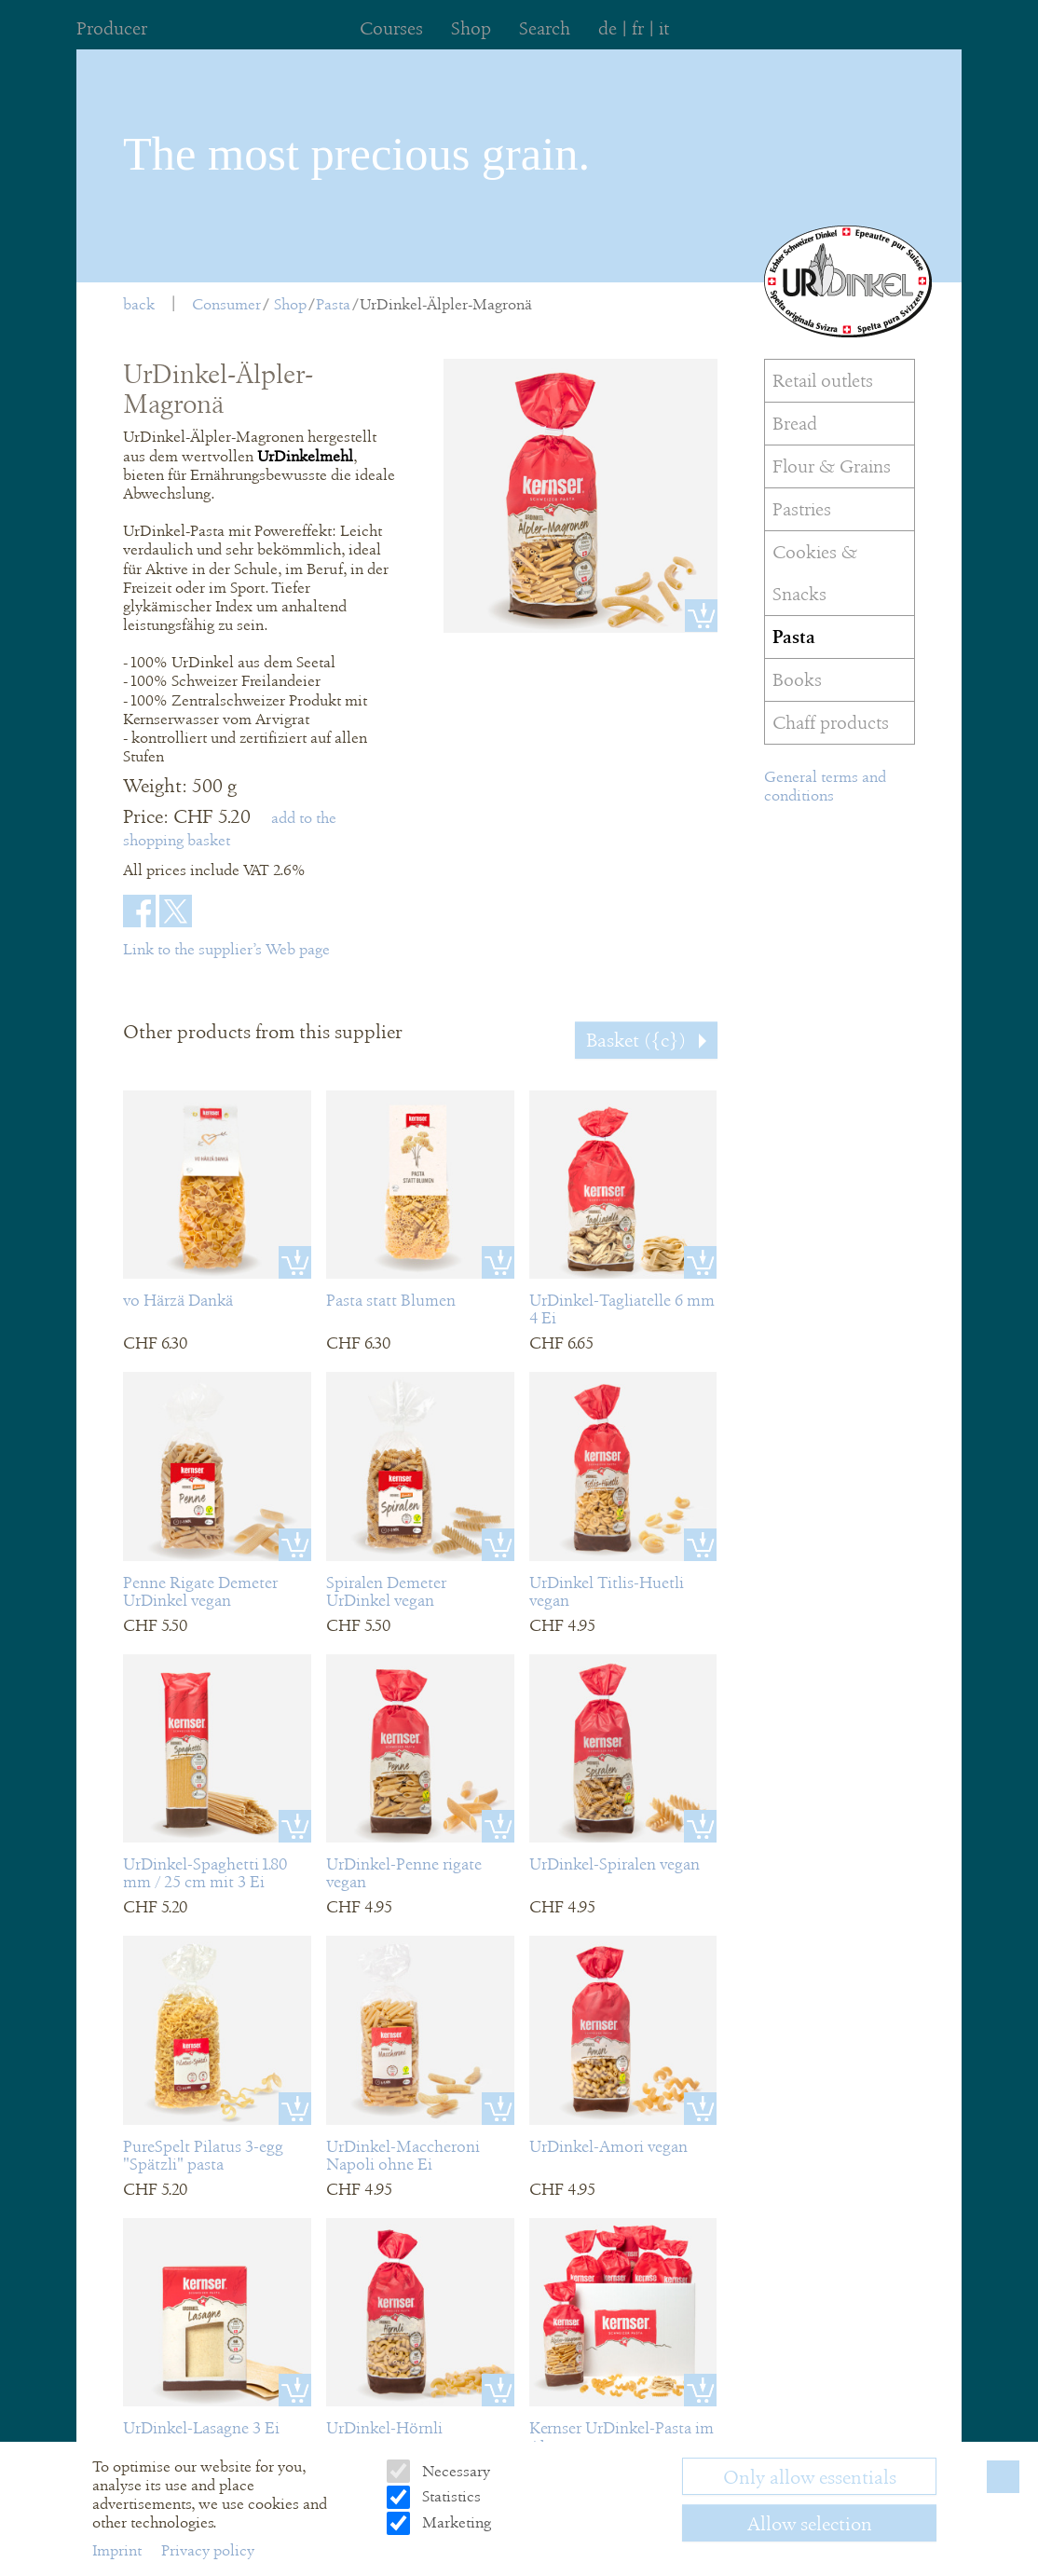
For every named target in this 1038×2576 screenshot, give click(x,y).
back (139, 304)
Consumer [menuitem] (226, 304)
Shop (290, 304)
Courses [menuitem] (391, 28)
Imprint (118, 2550)
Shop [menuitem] (471, 28)
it (664, 28)
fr (638, 28)
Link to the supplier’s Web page (226, 949)
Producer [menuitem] (111, 28)
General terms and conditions (825, 786)
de (607, 28)
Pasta (333, 304)
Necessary (454, 2471)
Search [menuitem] (544, 28)
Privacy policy (207, 2550)
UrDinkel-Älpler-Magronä (446, 304)
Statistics (449, 2496)
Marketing (454, 2522)
